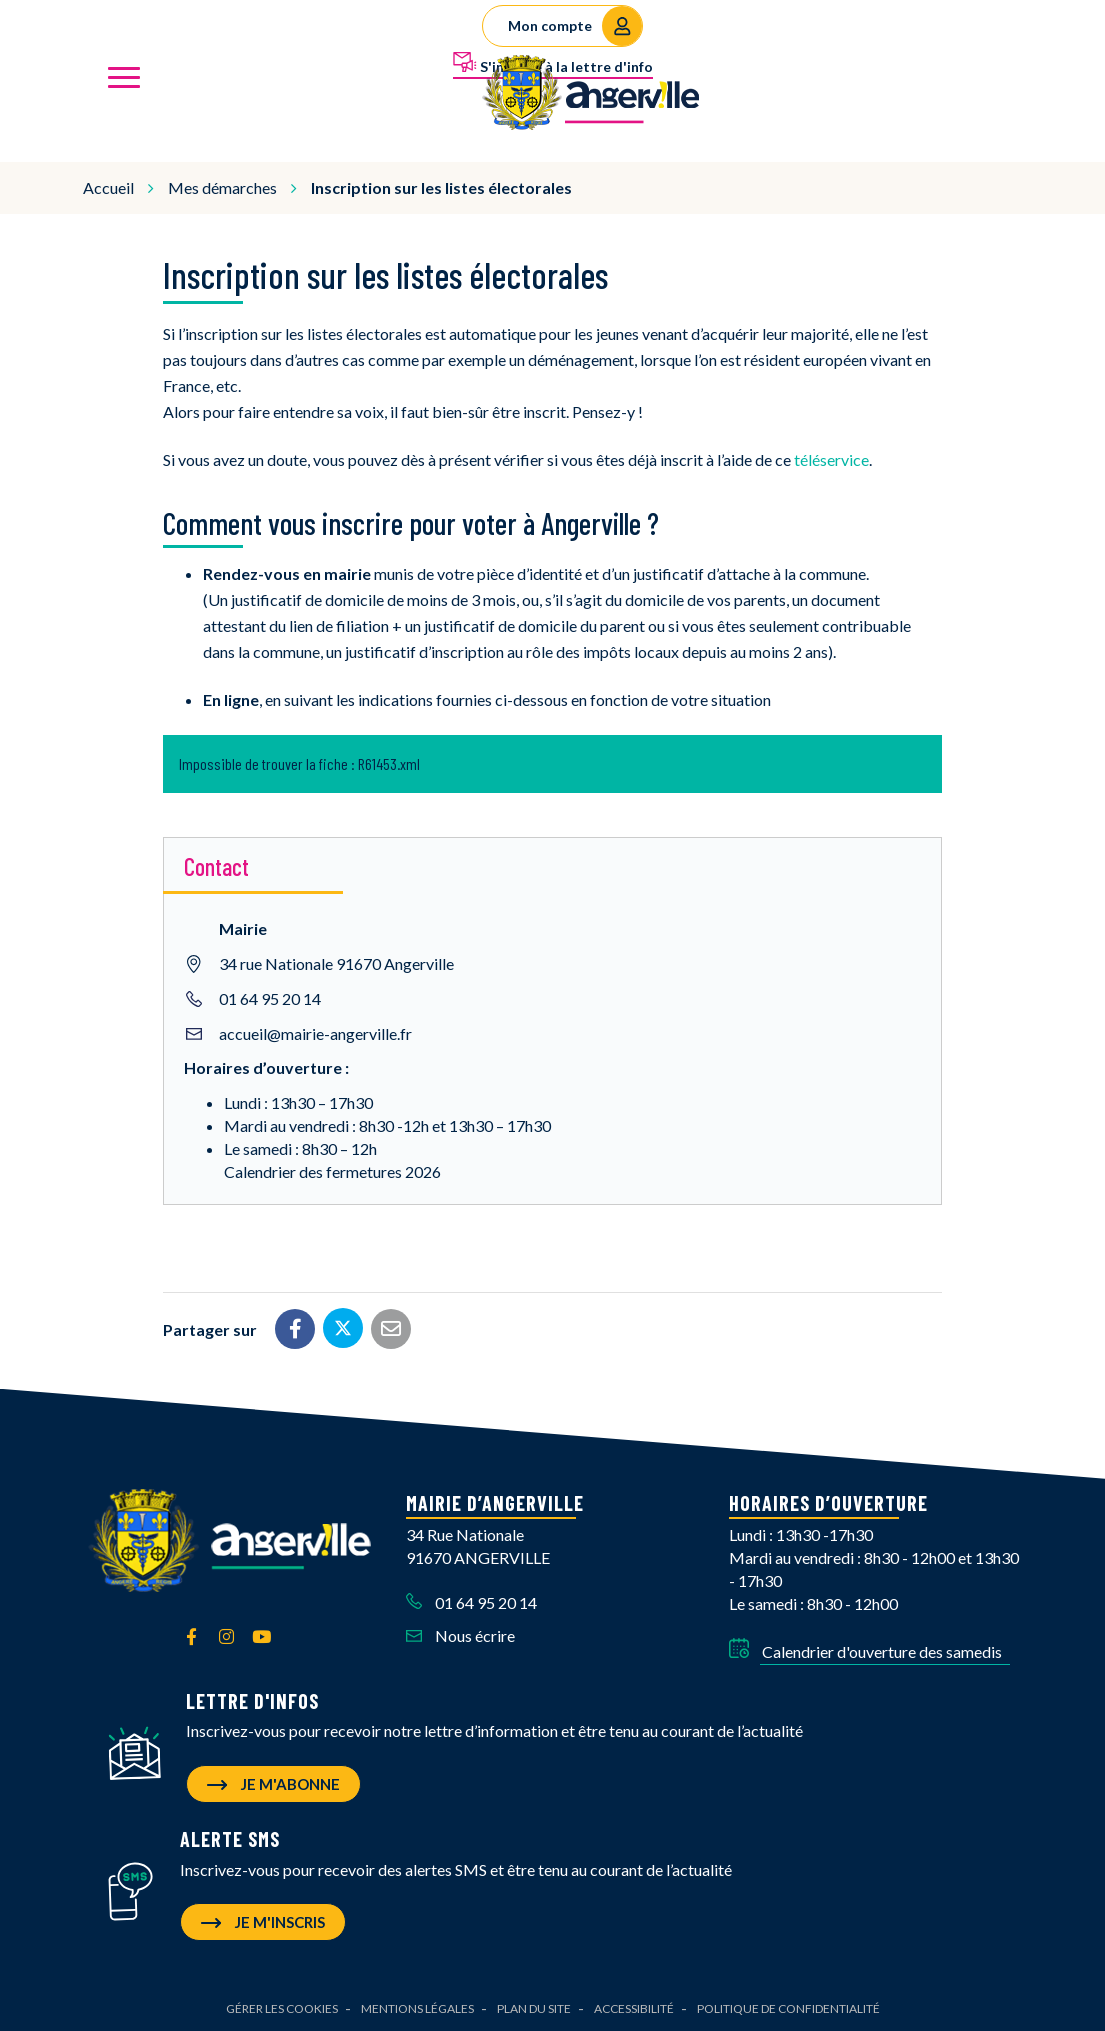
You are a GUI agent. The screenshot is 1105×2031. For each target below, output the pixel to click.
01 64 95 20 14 (270, 995)
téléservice (831, 456)
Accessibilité (634, 2006)
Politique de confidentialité (788, 2006)
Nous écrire (460, 1632)
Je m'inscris (263, 1920)
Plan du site (534, 2006)
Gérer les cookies (282, 2006)
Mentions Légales (417, 2006)
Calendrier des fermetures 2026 (332, 1168)
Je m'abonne (273, 1781)
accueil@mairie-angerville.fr (315, 1030)
